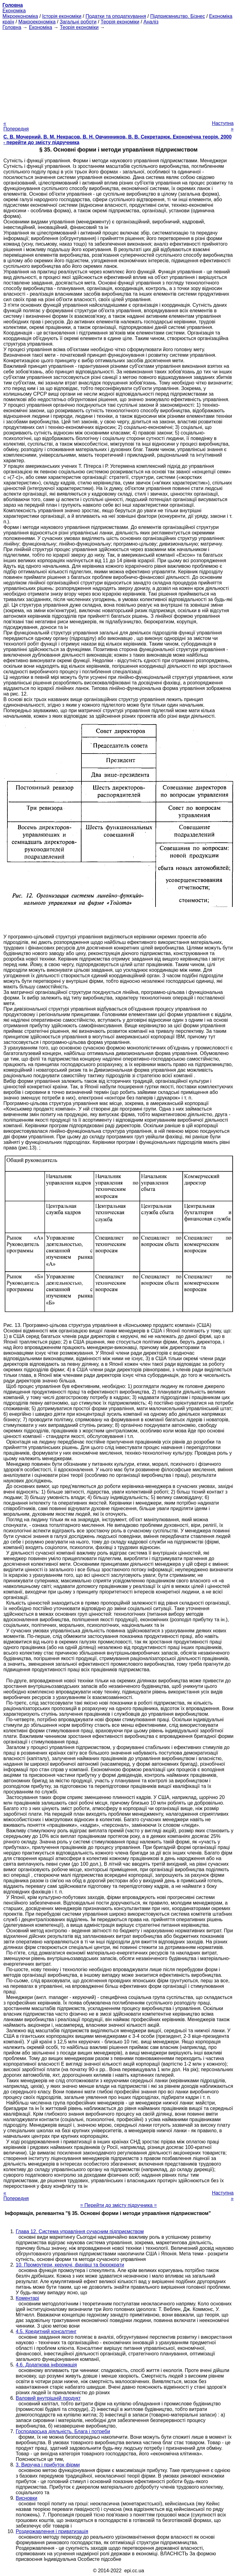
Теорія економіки (120, 21)
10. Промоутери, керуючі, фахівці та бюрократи (70, 2264)
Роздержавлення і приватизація (52, 2531)
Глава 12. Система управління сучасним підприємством (80, 2231)
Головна (11, 27)
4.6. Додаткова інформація (46, 2364)
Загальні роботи (78, 21)
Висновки (26, 2498)
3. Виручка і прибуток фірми (48, 2464)
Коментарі (27, 2298)
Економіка (14, 10)
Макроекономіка (37, 21)
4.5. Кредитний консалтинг (46, 2331)
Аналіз (151, 21)
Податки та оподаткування (115, 16)
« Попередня (16, 126)
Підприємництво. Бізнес (177, 16)
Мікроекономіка (20, 16)
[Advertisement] (118, 73)
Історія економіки (61, 16)
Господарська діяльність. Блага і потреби (63, 2431)
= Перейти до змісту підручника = (118, 2205)
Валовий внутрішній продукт (48, 2398)
